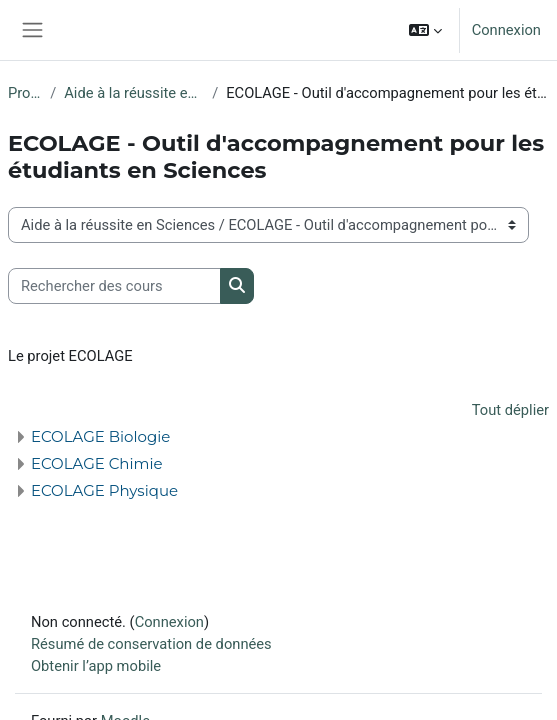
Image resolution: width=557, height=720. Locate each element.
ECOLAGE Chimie (97, 463)
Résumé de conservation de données (151, 644)
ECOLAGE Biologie (100, 436)
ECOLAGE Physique (104, 490)
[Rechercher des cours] (114, 286)
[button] (425, 30)
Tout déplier (510, 410)
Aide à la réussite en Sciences (134, 93)
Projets (25, 93)
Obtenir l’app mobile (96, 666)
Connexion (506, 30)
